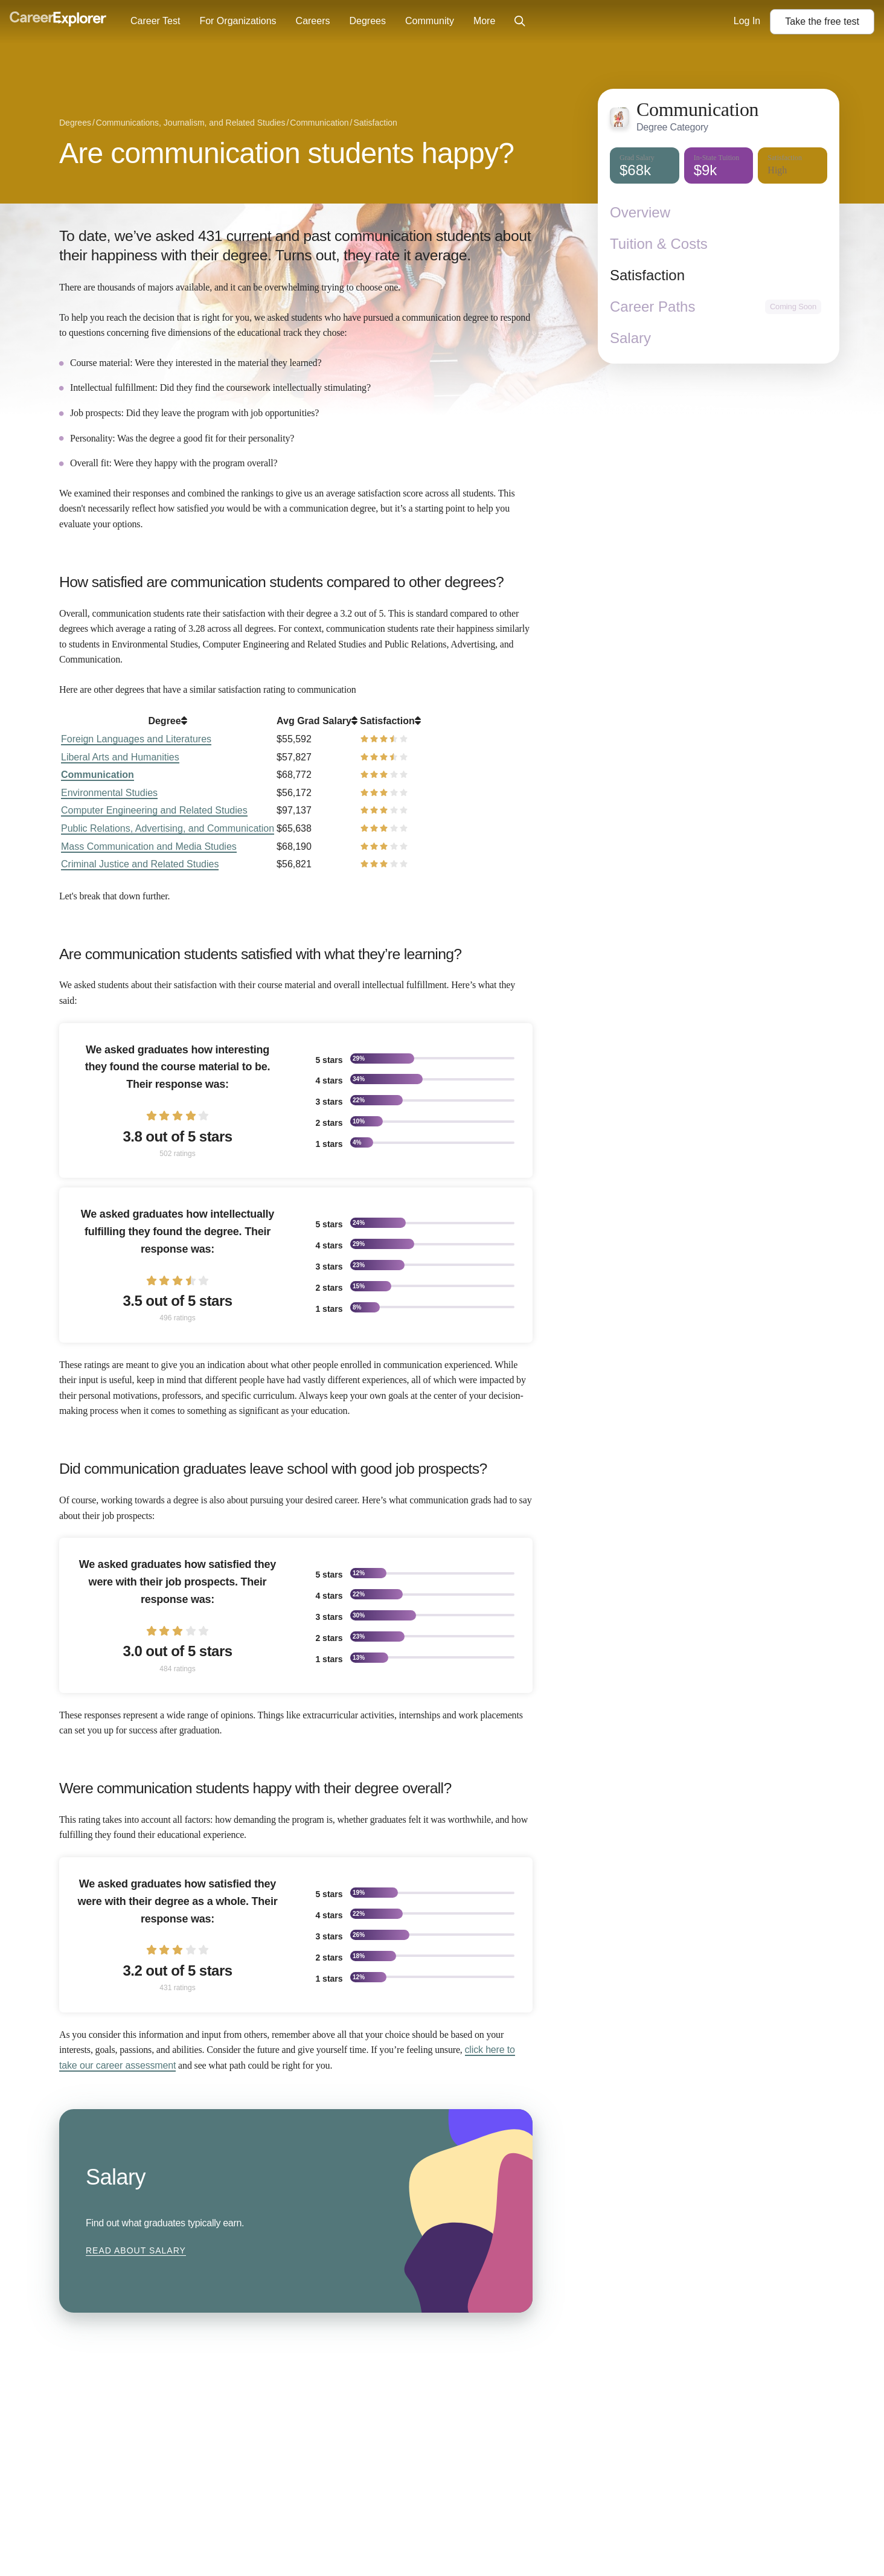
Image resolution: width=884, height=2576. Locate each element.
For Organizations (237, 21)
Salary (630, 338)
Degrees (367, 21)
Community (429, 21)
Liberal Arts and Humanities (120, 757)
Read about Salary (136, 2250)
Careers (313, 21)
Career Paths (652, 306)
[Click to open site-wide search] (519, 22)
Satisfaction (647, 275)
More (484, 21)
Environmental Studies (109, 793)
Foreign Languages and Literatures (136, 739)
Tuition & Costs (659, 244)
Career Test (155, 21)
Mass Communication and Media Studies (149, 846)
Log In (747, 21)
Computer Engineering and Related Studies (154, 810)
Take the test (822, 21)
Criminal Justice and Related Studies (140, 864)
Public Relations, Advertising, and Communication (167, 828)
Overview (640, 212)
